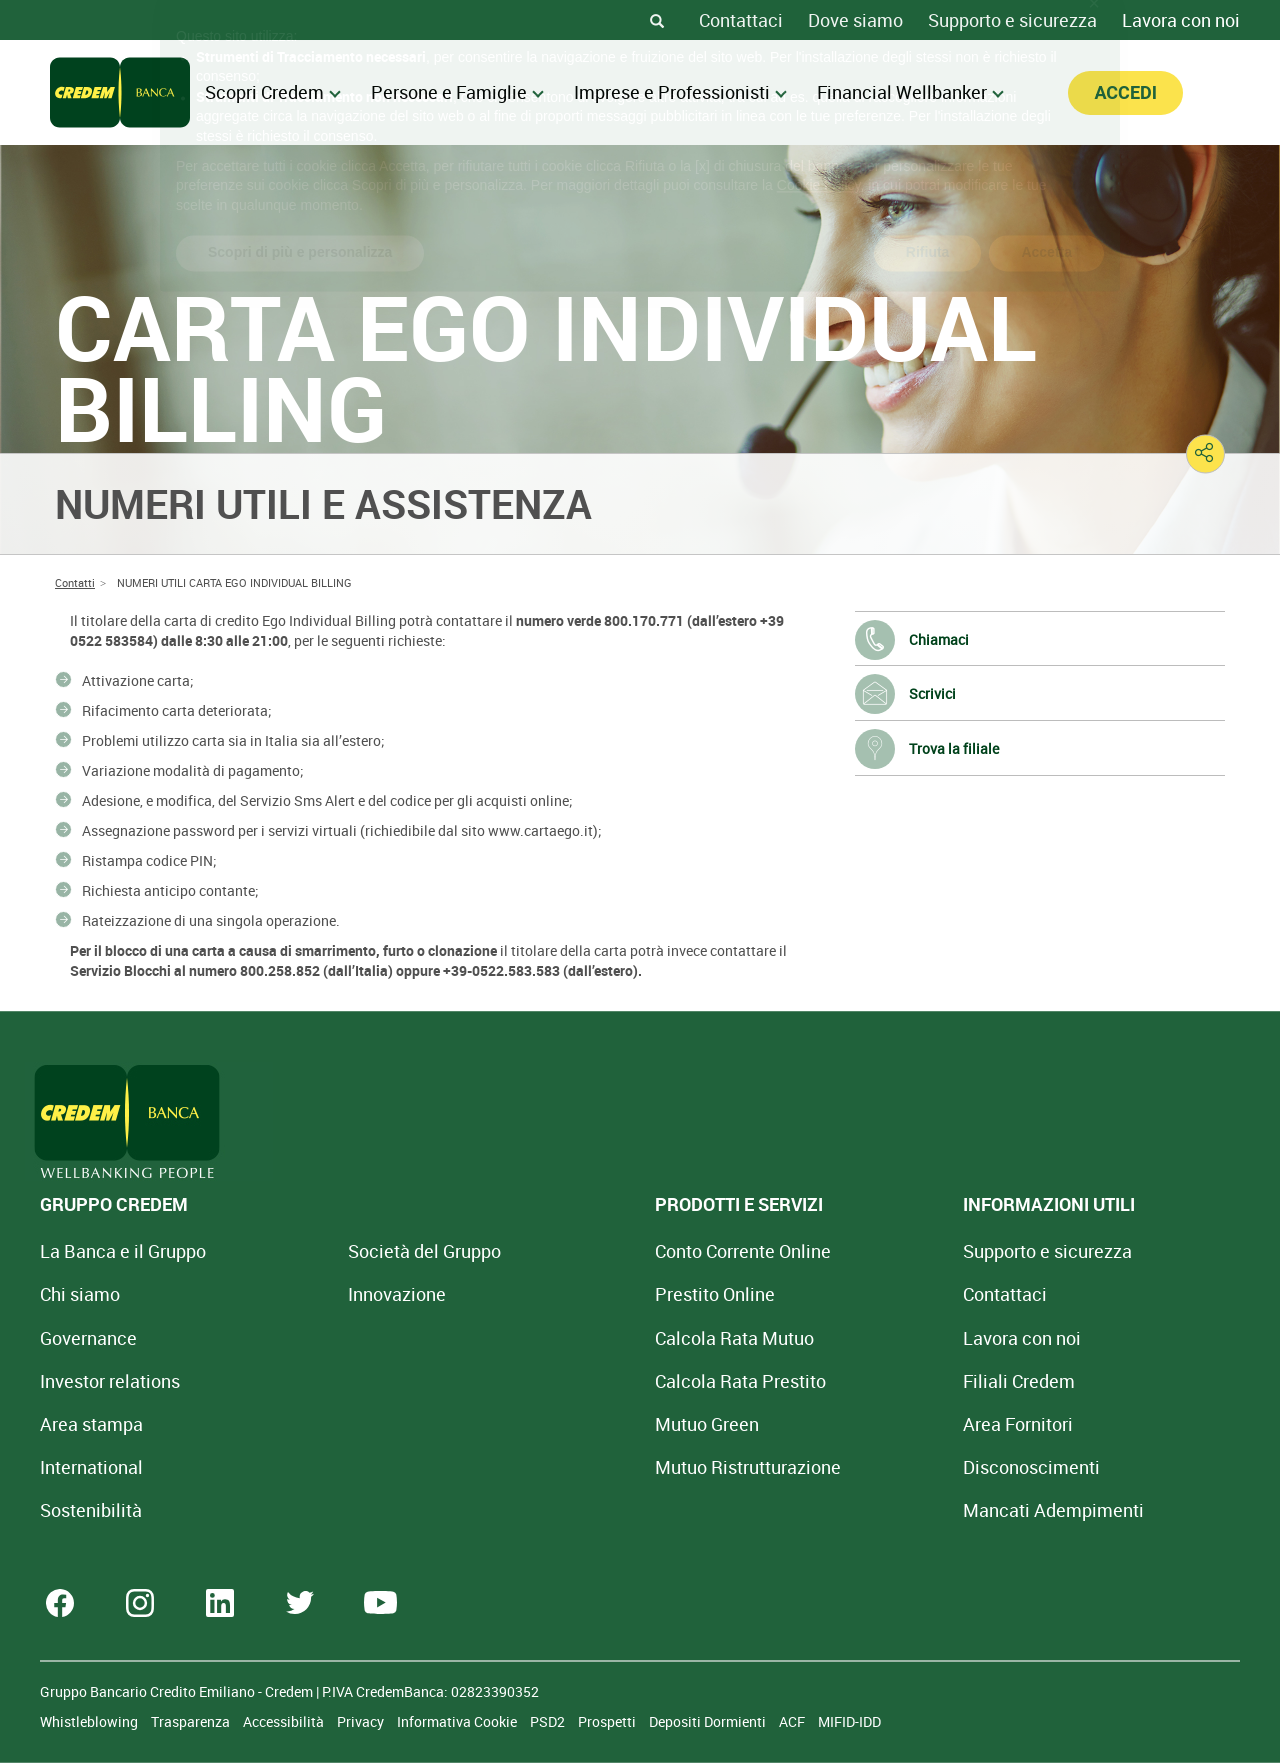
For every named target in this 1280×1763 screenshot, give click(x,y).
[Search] (657, 20)
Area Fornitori (833, 1424)
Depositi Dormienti (709, 1721)
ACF (793, 1721)
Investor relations (110, 1381)
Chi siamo (80, 1294)
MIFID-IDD (849, 1721)
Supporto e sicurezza (1012, 20)
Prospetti (608, 1721)
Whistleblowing (90, 1721)
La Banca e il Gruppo (123, 1251)
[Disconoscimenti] (846, 1467)
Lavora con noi (1181, 20)
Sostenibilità (91, 1510)
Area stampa (91, 1424)
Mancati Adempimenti (868, 1510)
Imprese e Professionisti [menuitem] (680, 92)
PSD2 (549, 1721)
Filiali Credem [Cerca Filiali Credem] (834, 1381)
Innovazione (335, 1294)
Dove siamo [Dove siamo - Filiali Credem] (855, 20)
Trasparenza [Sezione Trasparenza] (192, 1721)
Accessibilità (285, 1721)
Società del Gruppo (362, 1251)
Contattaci (741, 20)
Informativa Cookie (458, 1721)
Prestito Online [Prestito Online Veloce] (592, 1294)
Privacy (362, 1721)
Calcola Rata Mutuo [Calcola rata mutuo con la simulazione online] (611, 1338)
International (91, 1467)
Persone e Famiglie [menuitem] (457, 92)
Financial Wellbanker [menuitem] (910, 92)
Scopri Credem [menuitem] (273, 92)
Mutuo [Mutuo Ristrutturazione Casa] (625, 1467)
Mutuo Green (584, 1424)
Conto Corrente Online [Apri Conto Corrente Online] (620, 1251)
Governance (88, 1338)
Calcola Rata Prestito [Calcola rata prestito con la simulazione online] (617, 1381)
